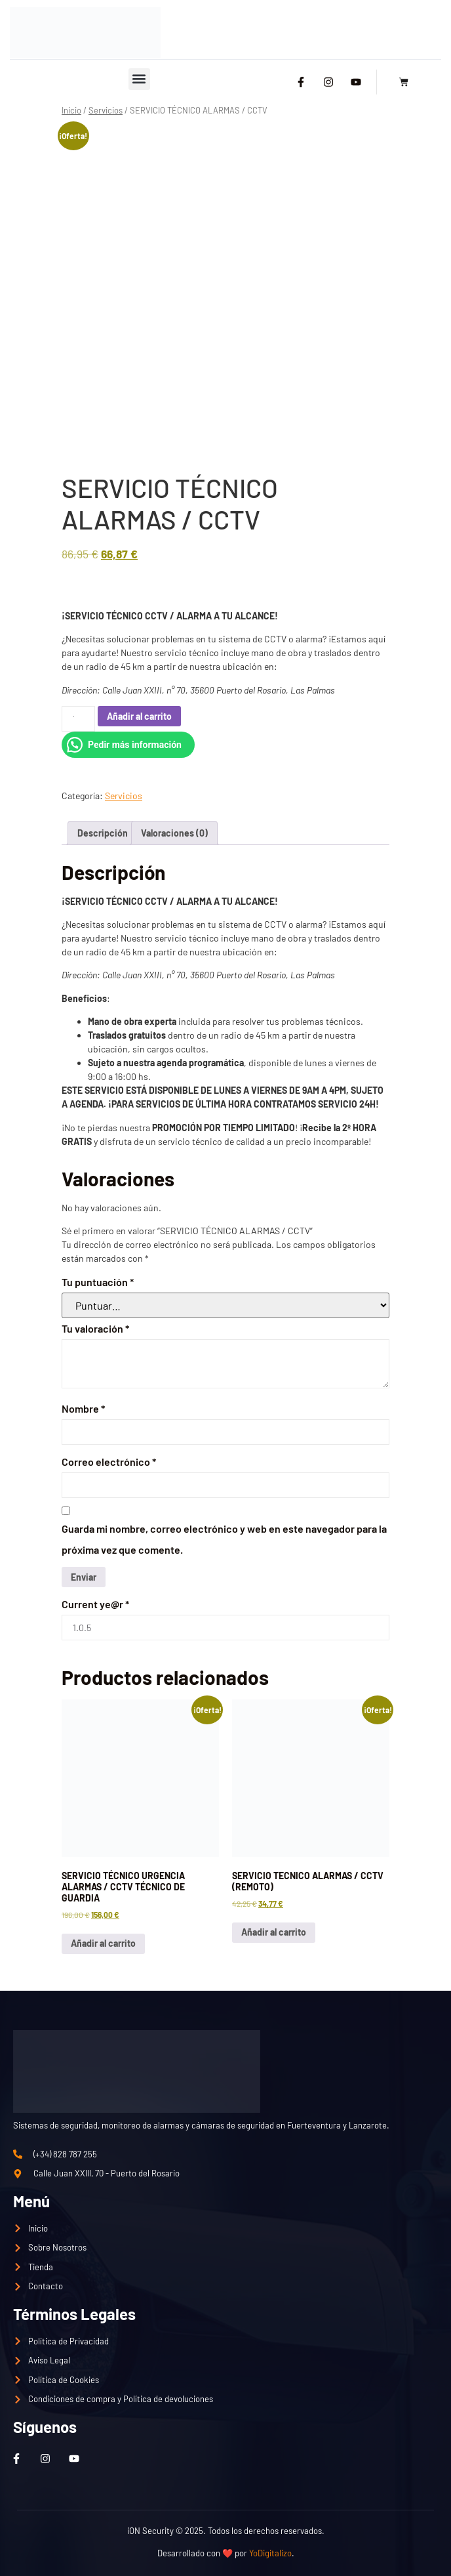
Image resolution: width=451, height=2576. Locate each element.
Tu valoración (95, 1328)
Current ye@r (95, 1604)
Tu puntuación (98, 1282)
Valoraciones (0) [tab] (174, 833)
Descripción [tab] (102, 833)
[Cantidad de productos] (78, 719)
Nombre (83, 1408)
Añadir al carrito (139, 716)
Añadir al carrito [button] (103, 1943)
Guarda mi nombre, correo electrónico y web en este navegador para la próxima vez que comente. (224, 1539)
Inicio (71, 110)
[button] (139, 79)
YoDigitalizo (270, 2553)
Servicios (105, 110)
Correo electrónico (109, 1461)
